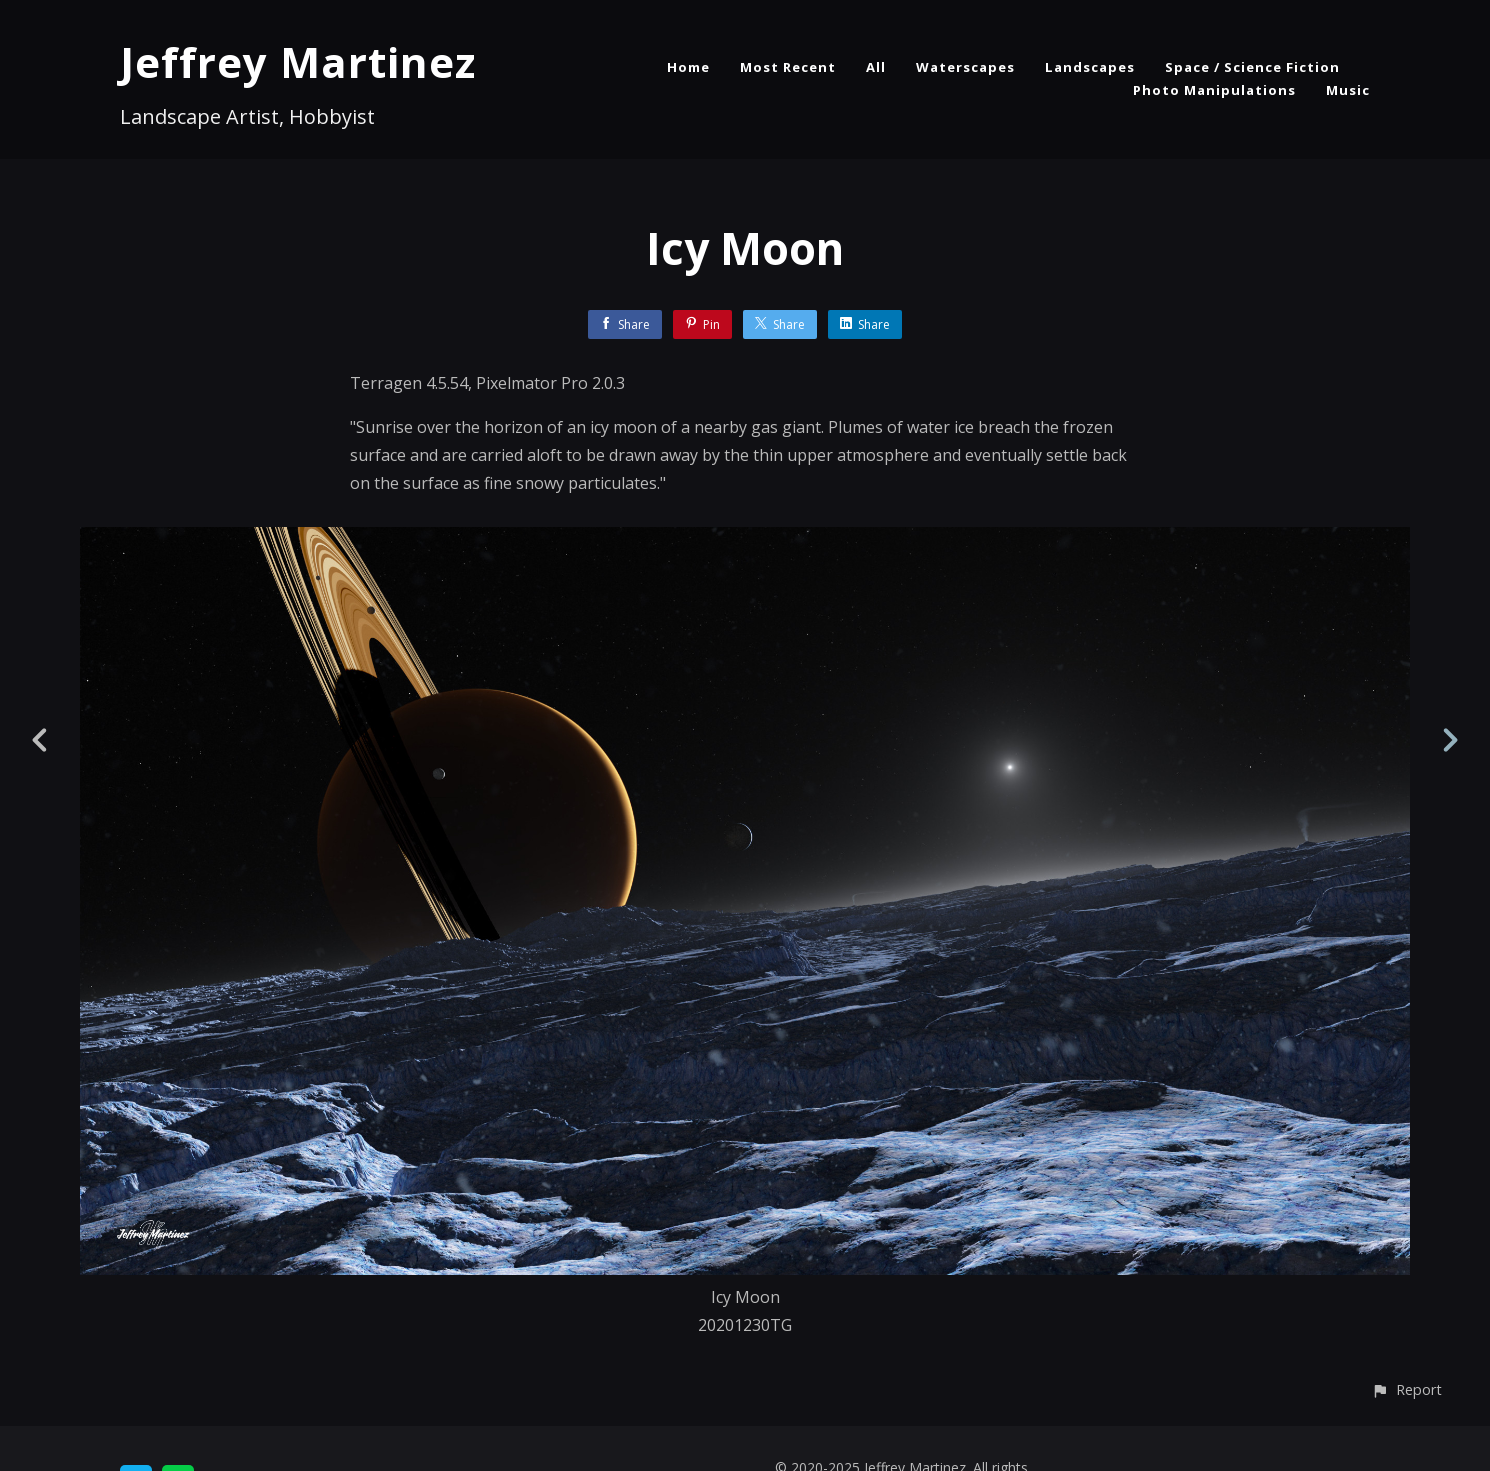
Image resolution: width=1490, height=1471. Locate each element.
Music (1348, 90)
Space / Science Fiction (1252, 67)
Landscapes (1090, 67)
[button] (1406, 1389)
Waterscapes (965, 67)
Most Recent (788, 67)
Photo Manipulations (1214, 90)
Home (688, 67)
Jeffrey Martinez (298, 61)
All (876, 67)
